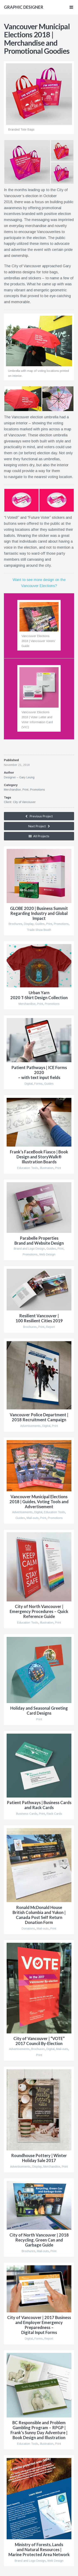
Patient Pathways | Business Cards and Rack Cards (39, 1805)
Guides (40, 923)
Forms (38, 1083)
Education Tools (27, 1168)
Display (28, 923)
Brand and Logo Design (29, 1248)
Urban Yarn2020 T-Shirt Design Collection (39, 995)
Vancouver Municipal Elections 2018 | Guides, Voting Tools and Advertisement (39, 1501)
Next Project (37, 826)
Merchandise (12, 789)
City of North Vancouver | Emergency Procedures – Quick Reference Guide (39, 1611)
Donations (28, 1928)
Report (50, 1326)
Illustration (46, 1168)
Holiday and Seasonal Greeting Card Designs (39, 1710)
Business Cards (26, 1813)
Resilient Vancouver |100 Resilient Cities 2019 (39, 1318)
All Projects (41, 836)
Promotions (37, 789)
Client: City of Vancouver (20, 802)
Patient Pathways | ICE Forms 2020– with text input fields (39, 1072)
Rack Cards (54, 1813)
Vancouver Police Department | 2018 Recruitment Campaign (39, 1417)
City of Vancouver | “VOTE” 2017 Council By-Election (39, 2041)
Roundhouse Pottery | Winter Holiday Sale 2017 (39, 2158)
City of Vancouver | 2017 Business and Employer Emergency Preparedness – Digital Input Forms (39, 2325)
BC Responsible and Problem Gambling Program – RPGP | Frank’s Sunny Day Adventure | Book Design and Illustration (39, 2430)
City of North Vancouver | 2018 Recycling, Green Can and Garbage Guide (39, 2239)
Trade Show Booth (39, 930)
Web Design (47, 1254)
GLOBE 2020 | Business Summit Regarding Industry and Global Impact (39, 913)
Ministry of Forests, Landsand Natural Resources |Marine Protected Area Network (39, 2549)
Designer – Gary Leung (19, 777)
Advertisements (30, 1425)
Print (25, 789)
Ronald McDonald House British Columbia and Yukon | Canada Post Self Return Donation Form (39, 1915)
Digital (29, 1083)
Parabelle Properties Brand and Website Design (39, 1240)
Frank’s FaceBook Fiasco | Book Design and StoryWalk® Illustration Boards (39, 1156)
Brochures (15, 923)
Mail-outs (33, 1518)
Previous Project (41, 816)
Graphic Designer (23, 7)
